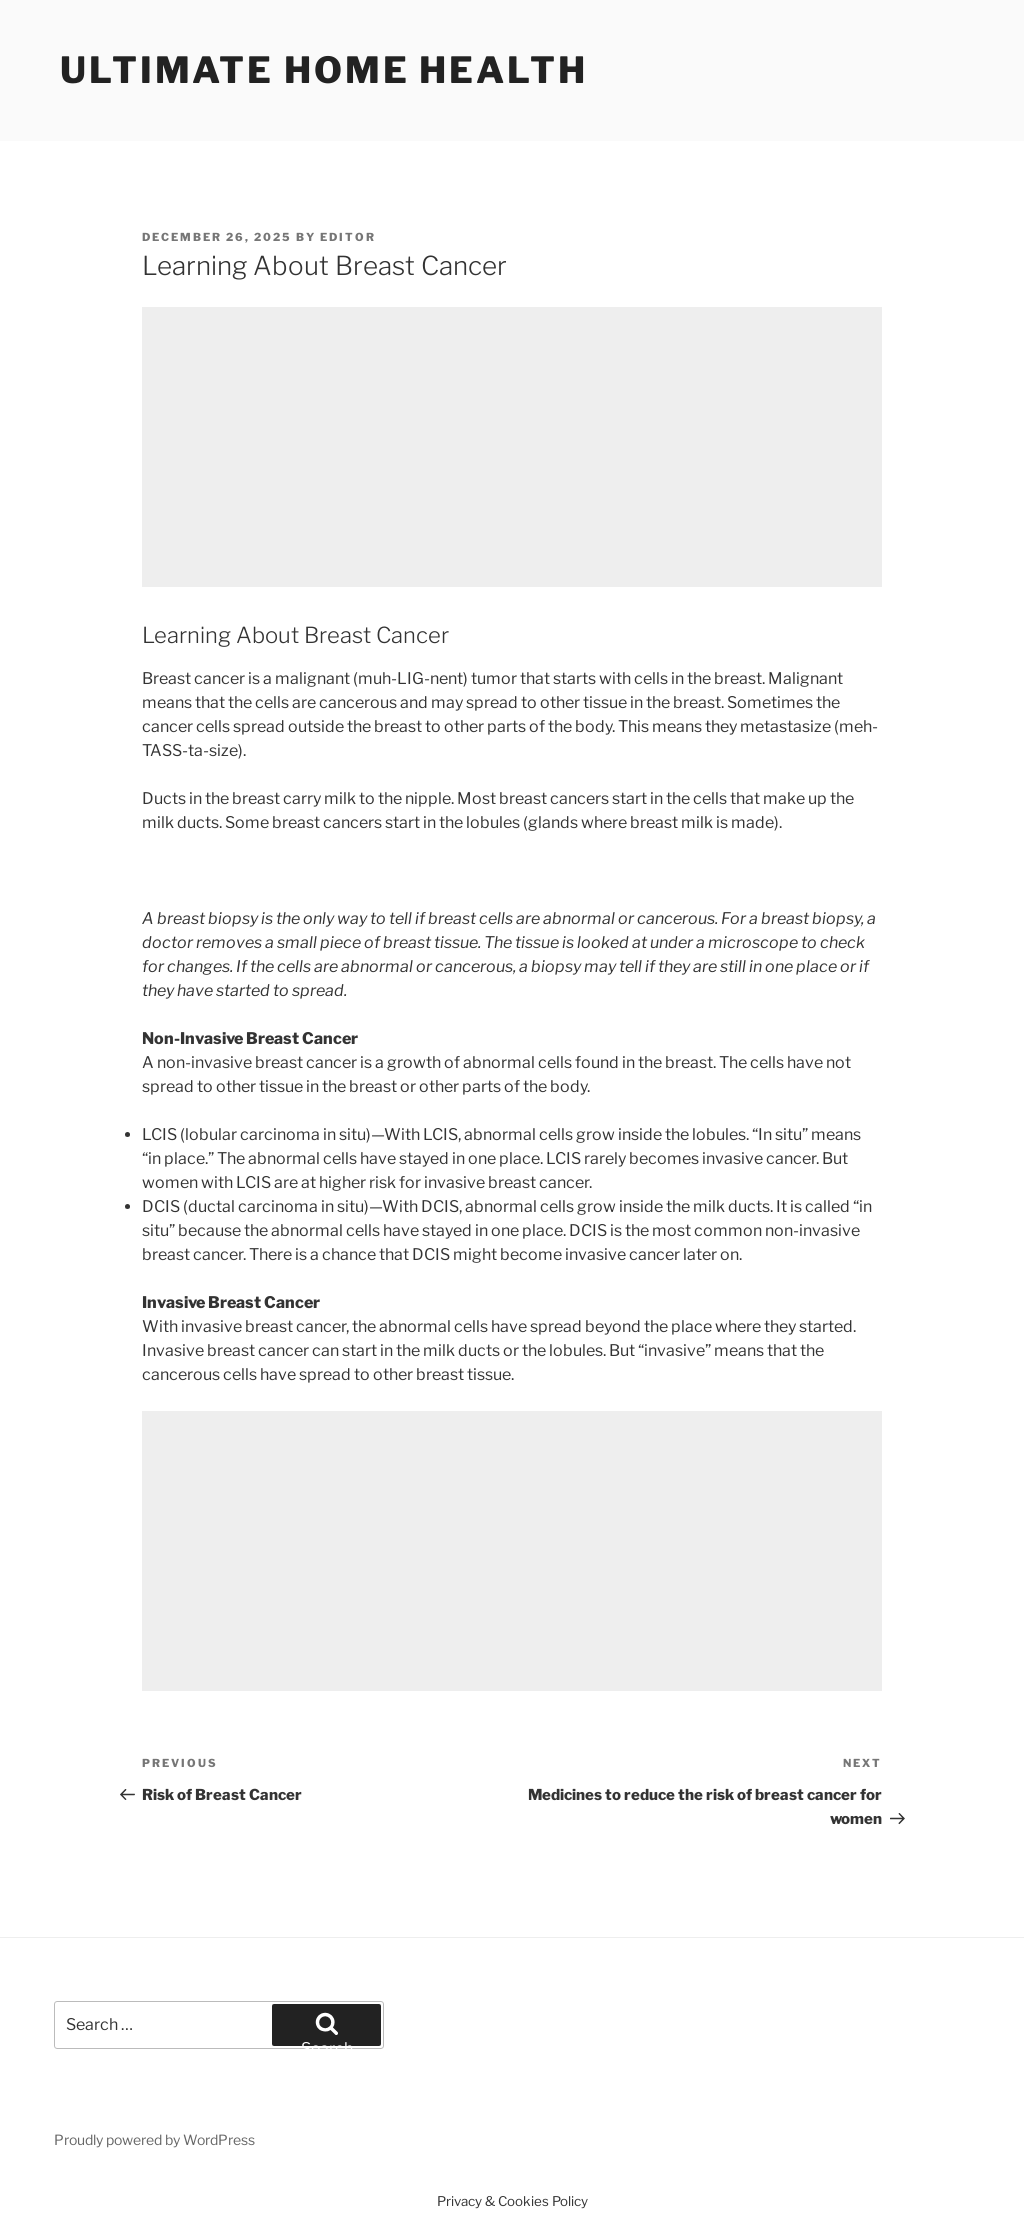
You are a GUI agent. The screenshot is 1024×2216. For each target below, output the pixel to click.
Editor (348, 237)
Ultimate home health (324, 70)
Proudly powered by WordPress (154, 2139)
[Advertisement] (512, 447)
